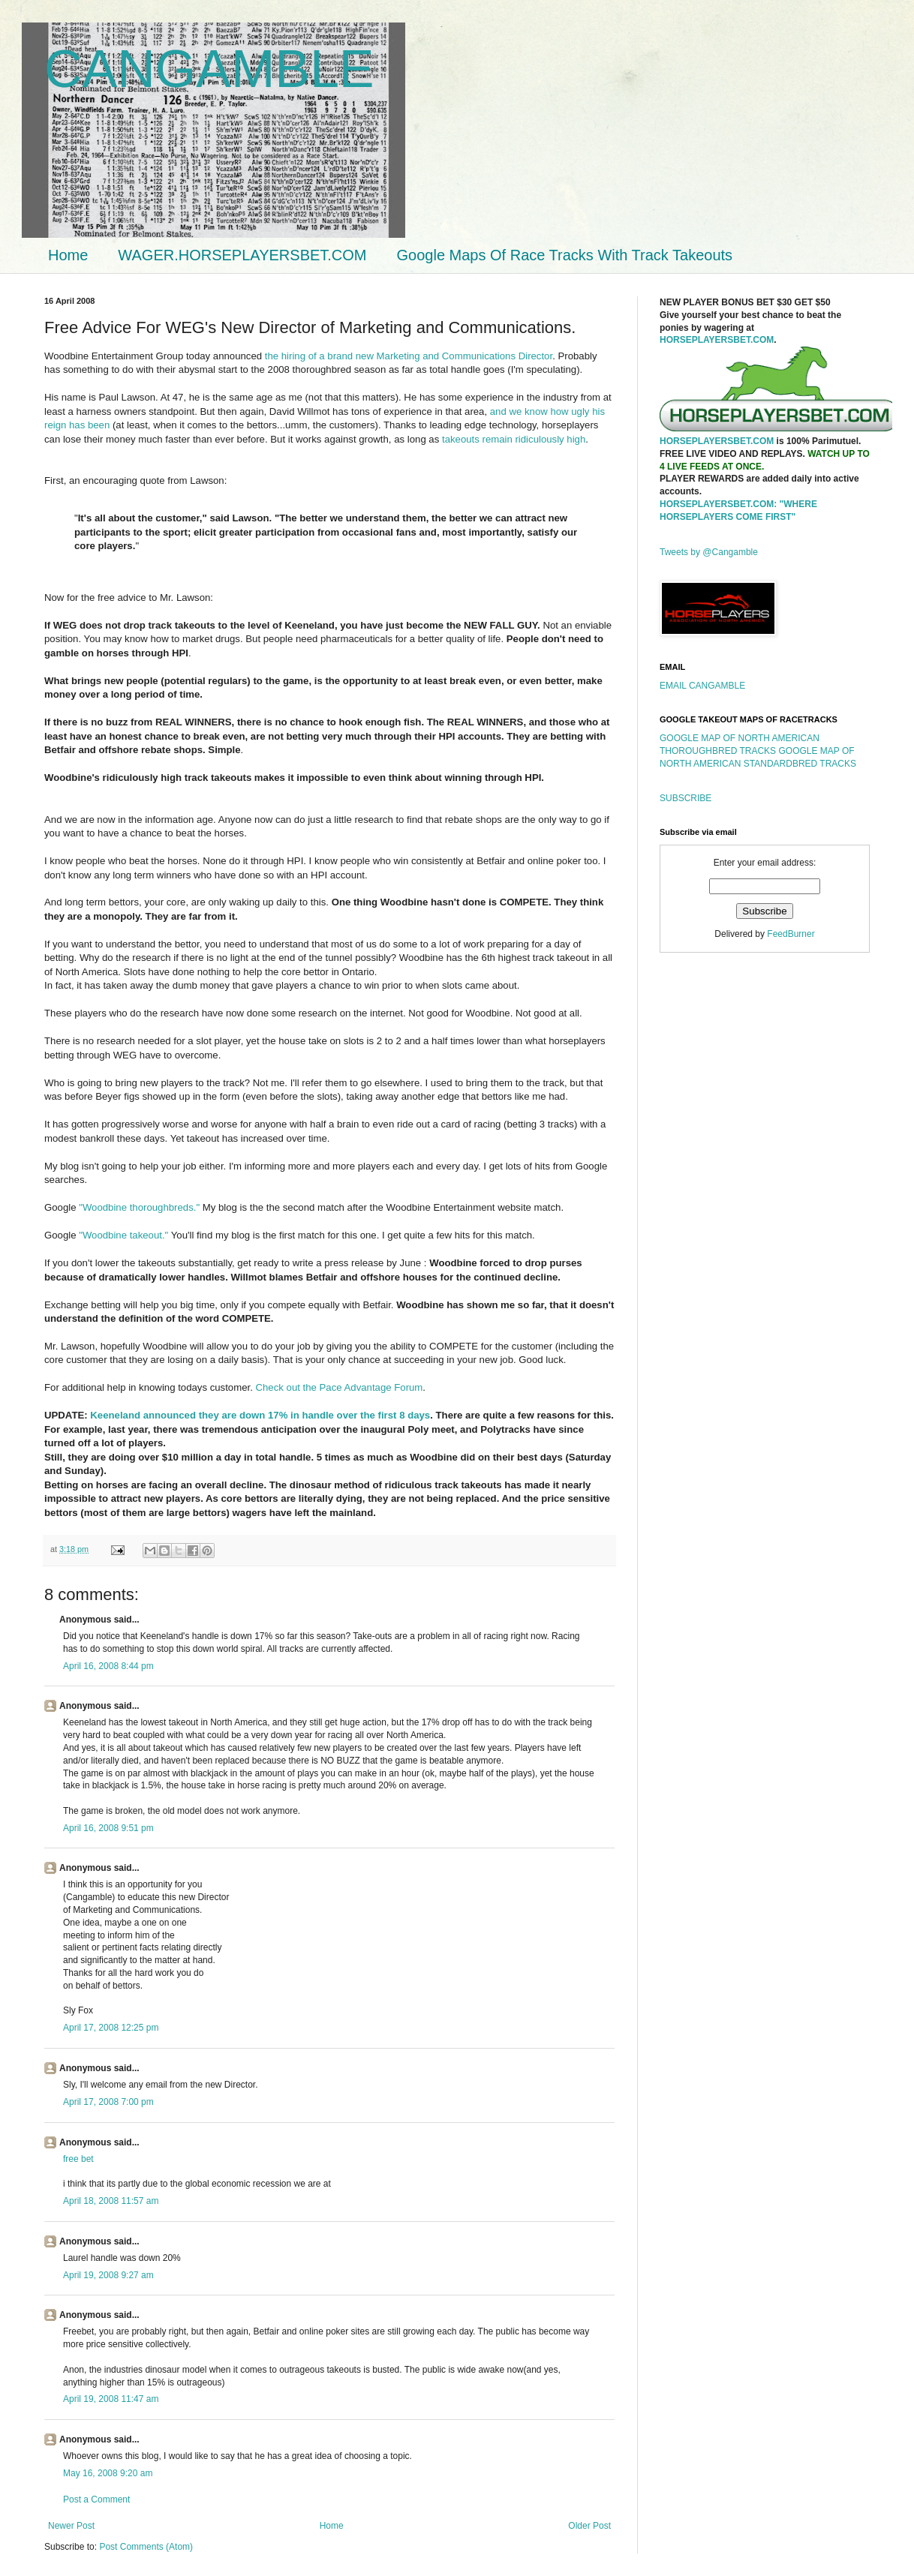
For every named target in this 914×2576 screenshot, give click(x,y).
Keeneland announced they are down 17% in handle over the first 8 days (260, 1415)
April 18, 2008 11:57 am (110, 2201)
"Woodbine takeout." (123, 1235)
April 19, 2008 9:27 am (108, 2275)
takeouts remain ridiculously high (513, 439)
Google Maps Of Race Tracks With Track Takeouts (565, 255)
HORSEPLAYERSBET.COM (717, 340)
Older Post (589, 2525)
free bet (78, 2159)
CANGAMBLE (209, 69)
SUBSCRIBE (685, 798)
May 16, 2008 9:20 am (107, 2473)
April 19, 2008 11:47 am (110, 2399)
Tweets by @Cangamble (709, 552)
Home (68, 255)
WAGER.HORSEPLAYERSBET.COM (242, 255)
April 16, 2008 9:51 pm (108, 1828)
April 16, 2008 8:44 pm (108, 1666)
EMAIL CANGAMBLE (702, 685)
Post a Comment (96, 2499)
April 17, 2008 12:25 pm (110, 2027)
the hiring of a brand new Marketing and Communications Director (408, 356)
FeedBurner (790, 934)
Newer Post (71, 2525)
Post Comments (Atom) (146, 2546)
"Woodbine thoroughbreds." (139, 1207)
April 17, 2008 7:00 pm (108, 2102)
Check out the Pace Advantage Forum (339, 1387)
